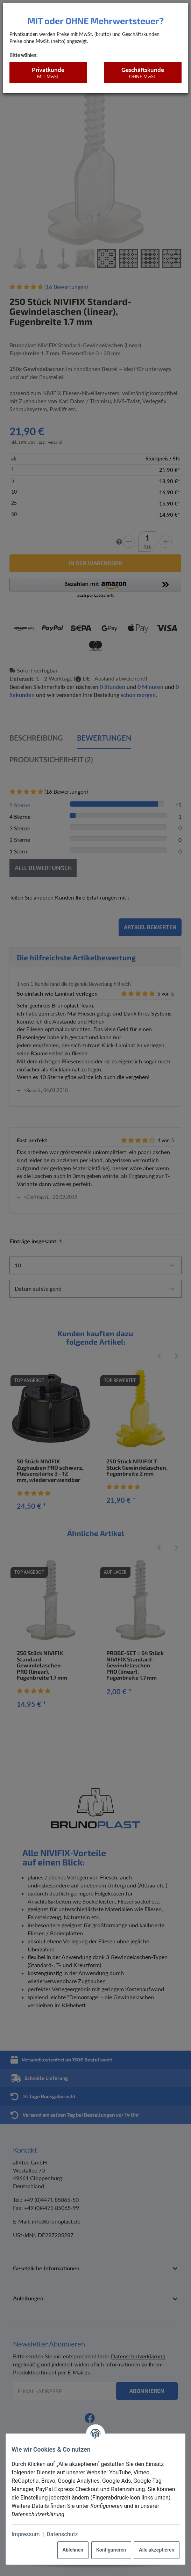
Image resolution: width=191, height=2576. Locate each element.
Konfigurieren (111, 2550)
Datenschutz (62, 2534)
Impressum (26, 2534)
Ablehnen (73, 2550)
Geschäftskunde (143, 73)
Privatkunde (48, 73)
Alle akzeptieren (156, 2550)
